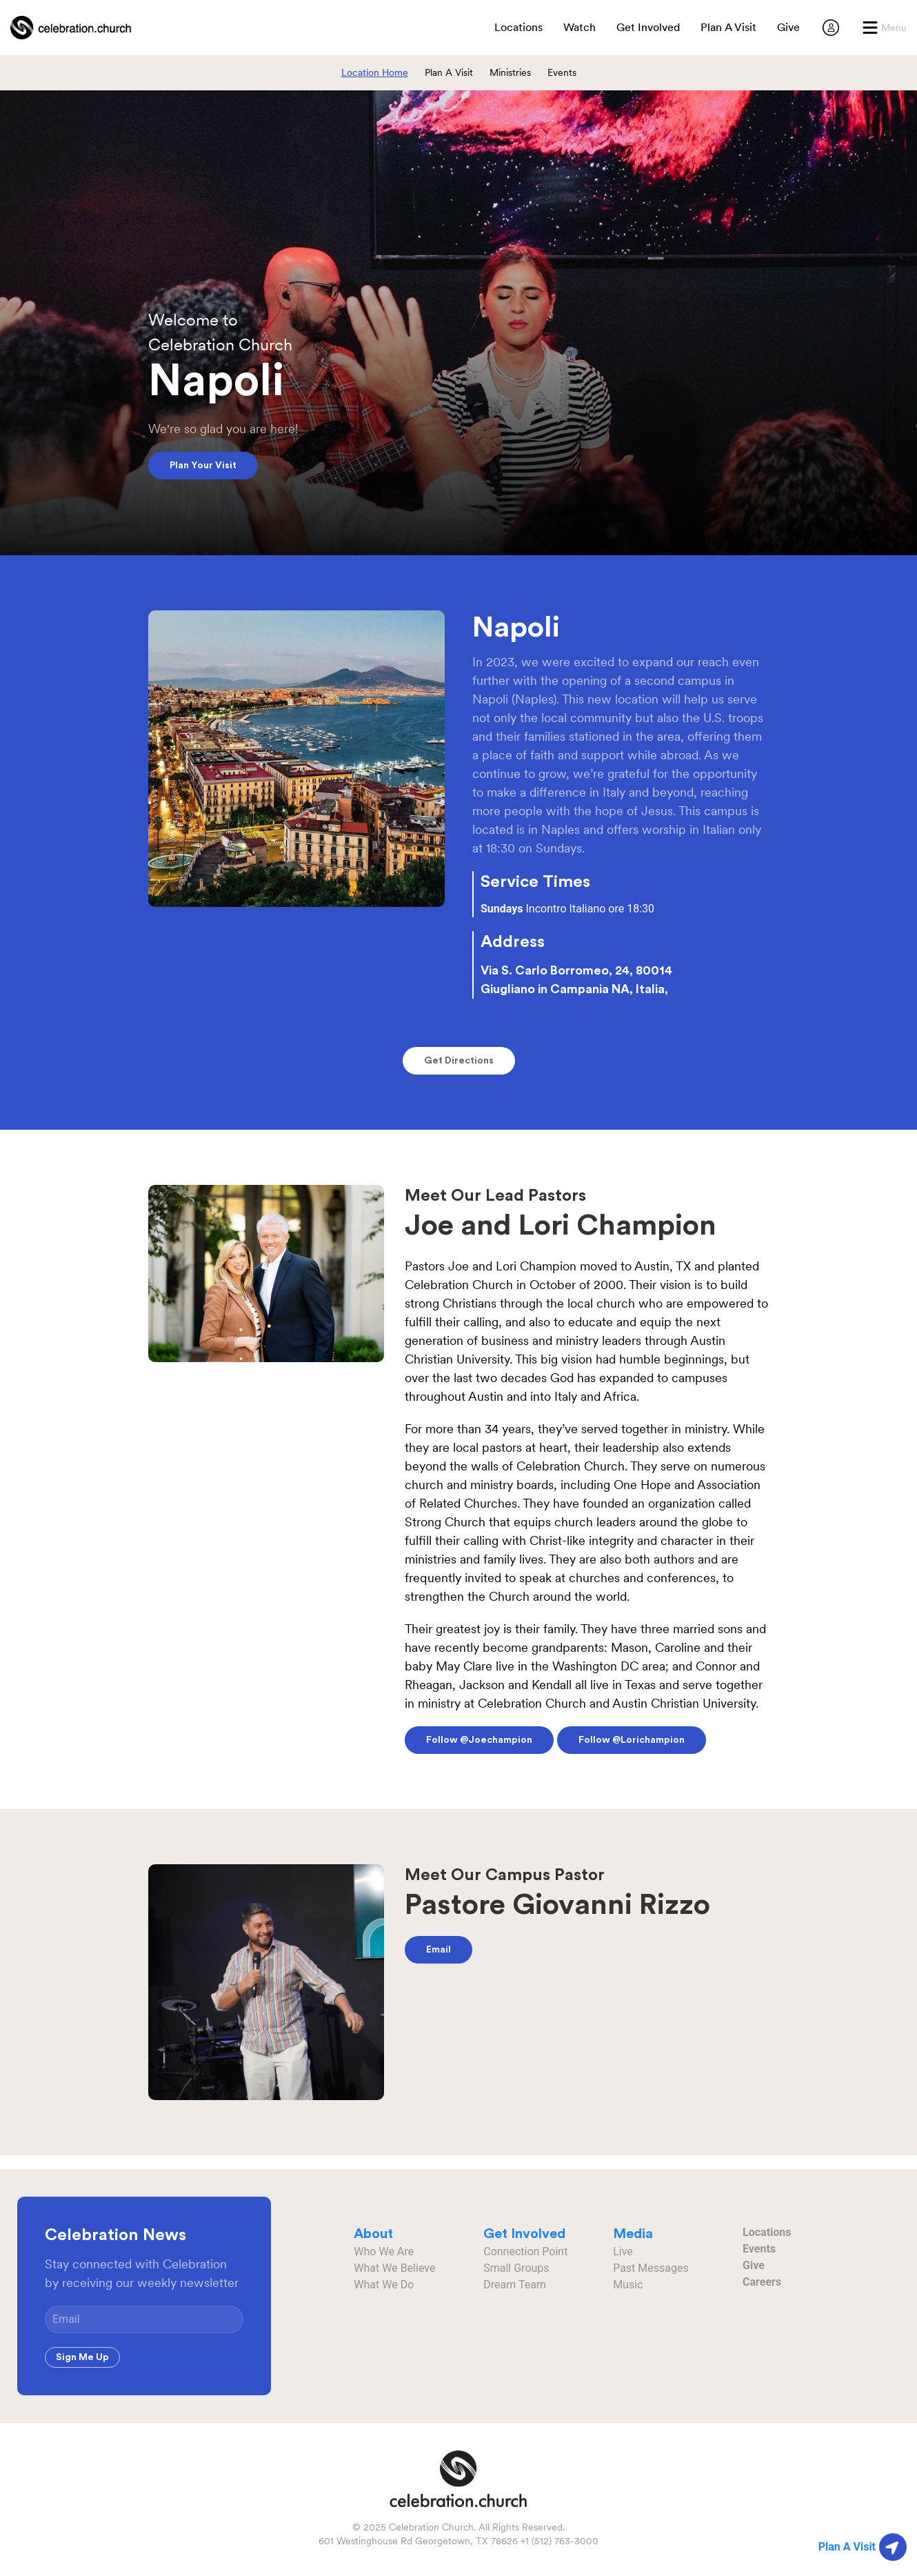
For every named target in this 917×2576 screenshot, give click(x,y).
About (373, 2234)
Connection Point (525, 2251)
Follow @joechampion (479, 1740)
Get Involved (648, 27)
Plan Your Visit (203, 465)
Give (788, 27)
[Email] (144, 2319)
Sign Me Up (82, 2357)
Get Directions (459, 1061)
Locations (767, 2232)
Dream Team (514, 2284)
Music (628, 2284)
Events (561, 72)
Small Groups (516, 2268)
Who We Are (384, 2251)
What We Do (384, 2284)
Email (438, 1950)
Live (623, 2251)
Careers (762, 2281)
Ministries (510, 72)
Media (633, 2234)
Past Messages (651, 2268)
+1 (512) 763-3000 (559, 2540)
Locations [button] (518, 27)
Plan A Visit (728, 27)
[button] (884, 27)
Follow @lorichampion (631, 1740)
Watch (579, 27)
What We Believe (394, 2268)
